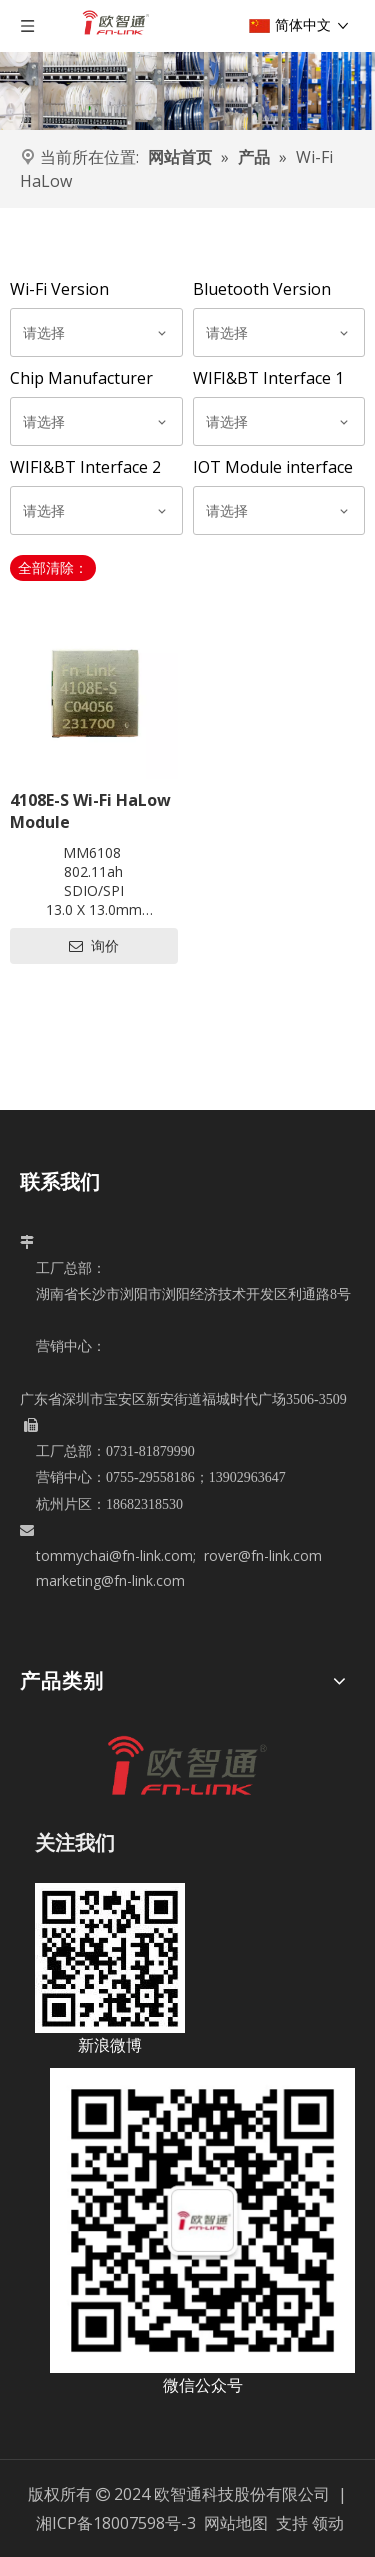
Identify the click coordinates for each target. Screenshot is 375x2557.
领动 (328, 2523)
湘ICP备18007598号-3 (116, 2523)
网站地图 (238, 2523)
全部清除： (53, 567)
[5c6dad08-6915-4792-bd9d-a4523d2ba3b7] (202, 2220)
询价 (94, 945)
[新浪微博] (110, 1958)
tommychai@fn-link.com (114, 1555)
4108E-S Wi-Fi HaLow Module (90, 811)
